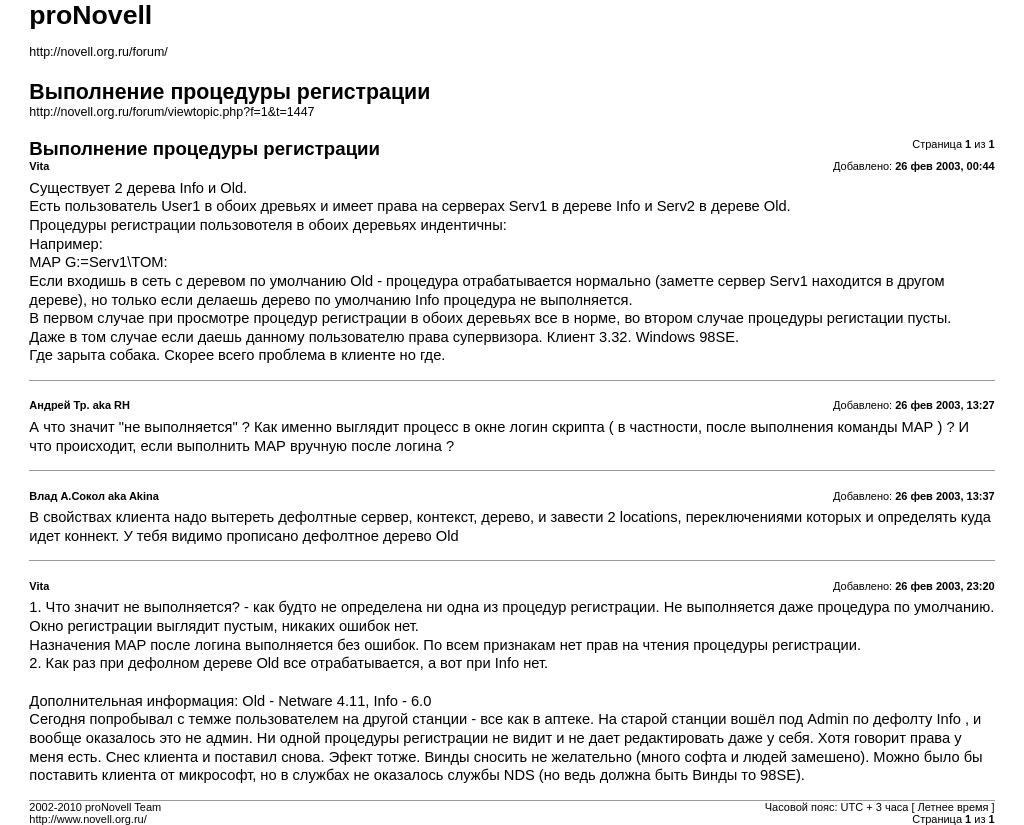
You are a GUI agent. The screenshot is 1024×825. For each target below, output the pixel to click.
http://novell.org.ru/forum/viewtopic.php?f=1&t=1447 (171, 112)
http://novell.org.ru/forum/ (98, 52)
